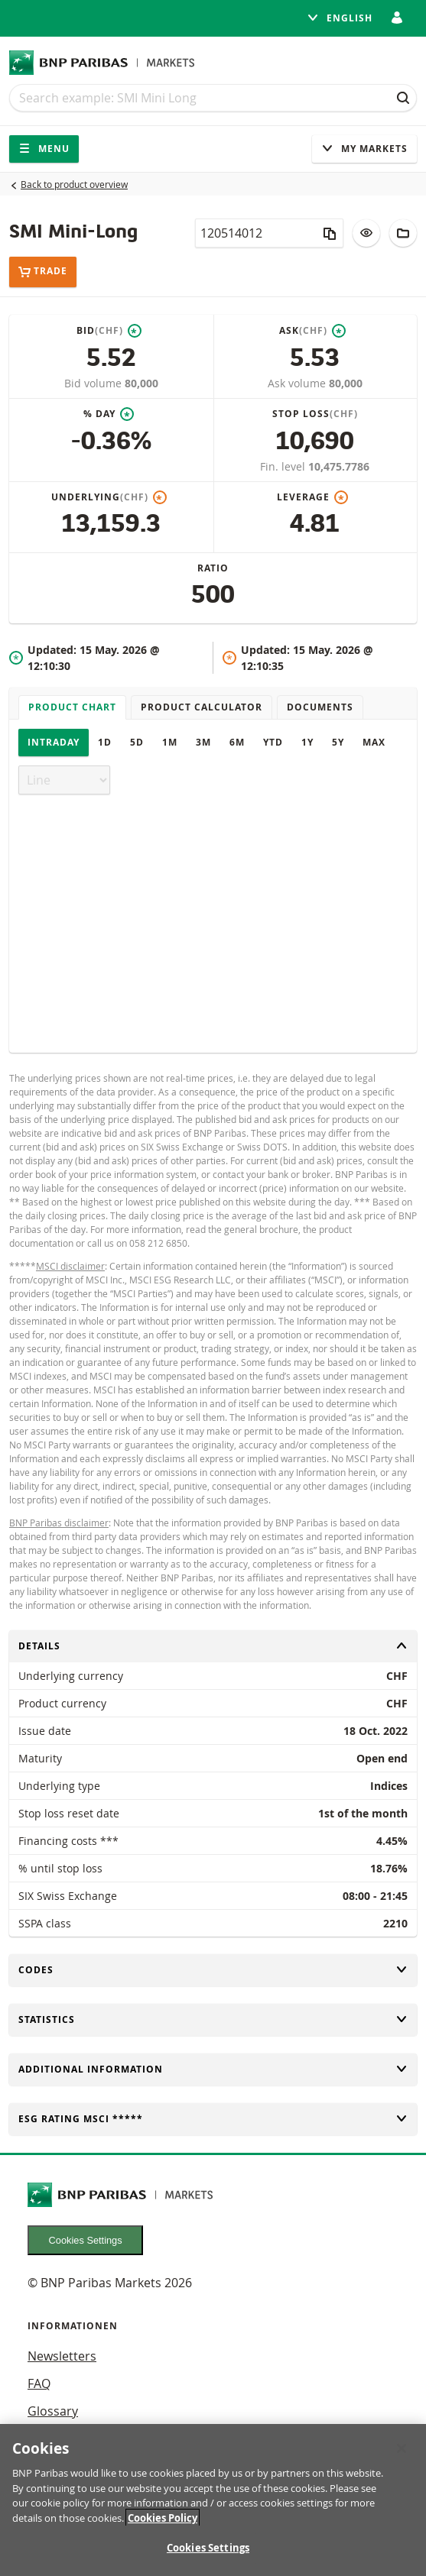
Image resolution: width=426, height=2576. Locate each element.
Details (213, 1645)
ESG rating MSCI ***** (213, 2118)
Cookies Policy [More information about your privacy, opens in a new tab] (162, 2524)
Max (374, 742)
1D (105, 742)
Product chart (72, 707)
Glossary (53, 2411)
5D (137, 742)
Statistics (213, 2019)
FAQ (39, 2383)
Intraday (54, 742)
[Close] (401, 2455)
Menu (44, 148)
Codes (213, 1969)
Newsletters (62, 2356)
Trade (42, 271)
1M (169, 742)
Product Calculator (201, 707)
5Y (338, 742)
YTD (273, 742)
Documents (320, 707)
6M (237, 742)
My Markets (364, 148)
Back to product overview (74, 184)
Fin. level (284, 466)
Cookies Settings (85, 2240)
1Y (307, 742)
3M (203, 742)
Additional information (213, 2069)
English (339, 17)
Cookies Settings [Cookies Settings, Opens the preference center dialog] (208, 2554)
